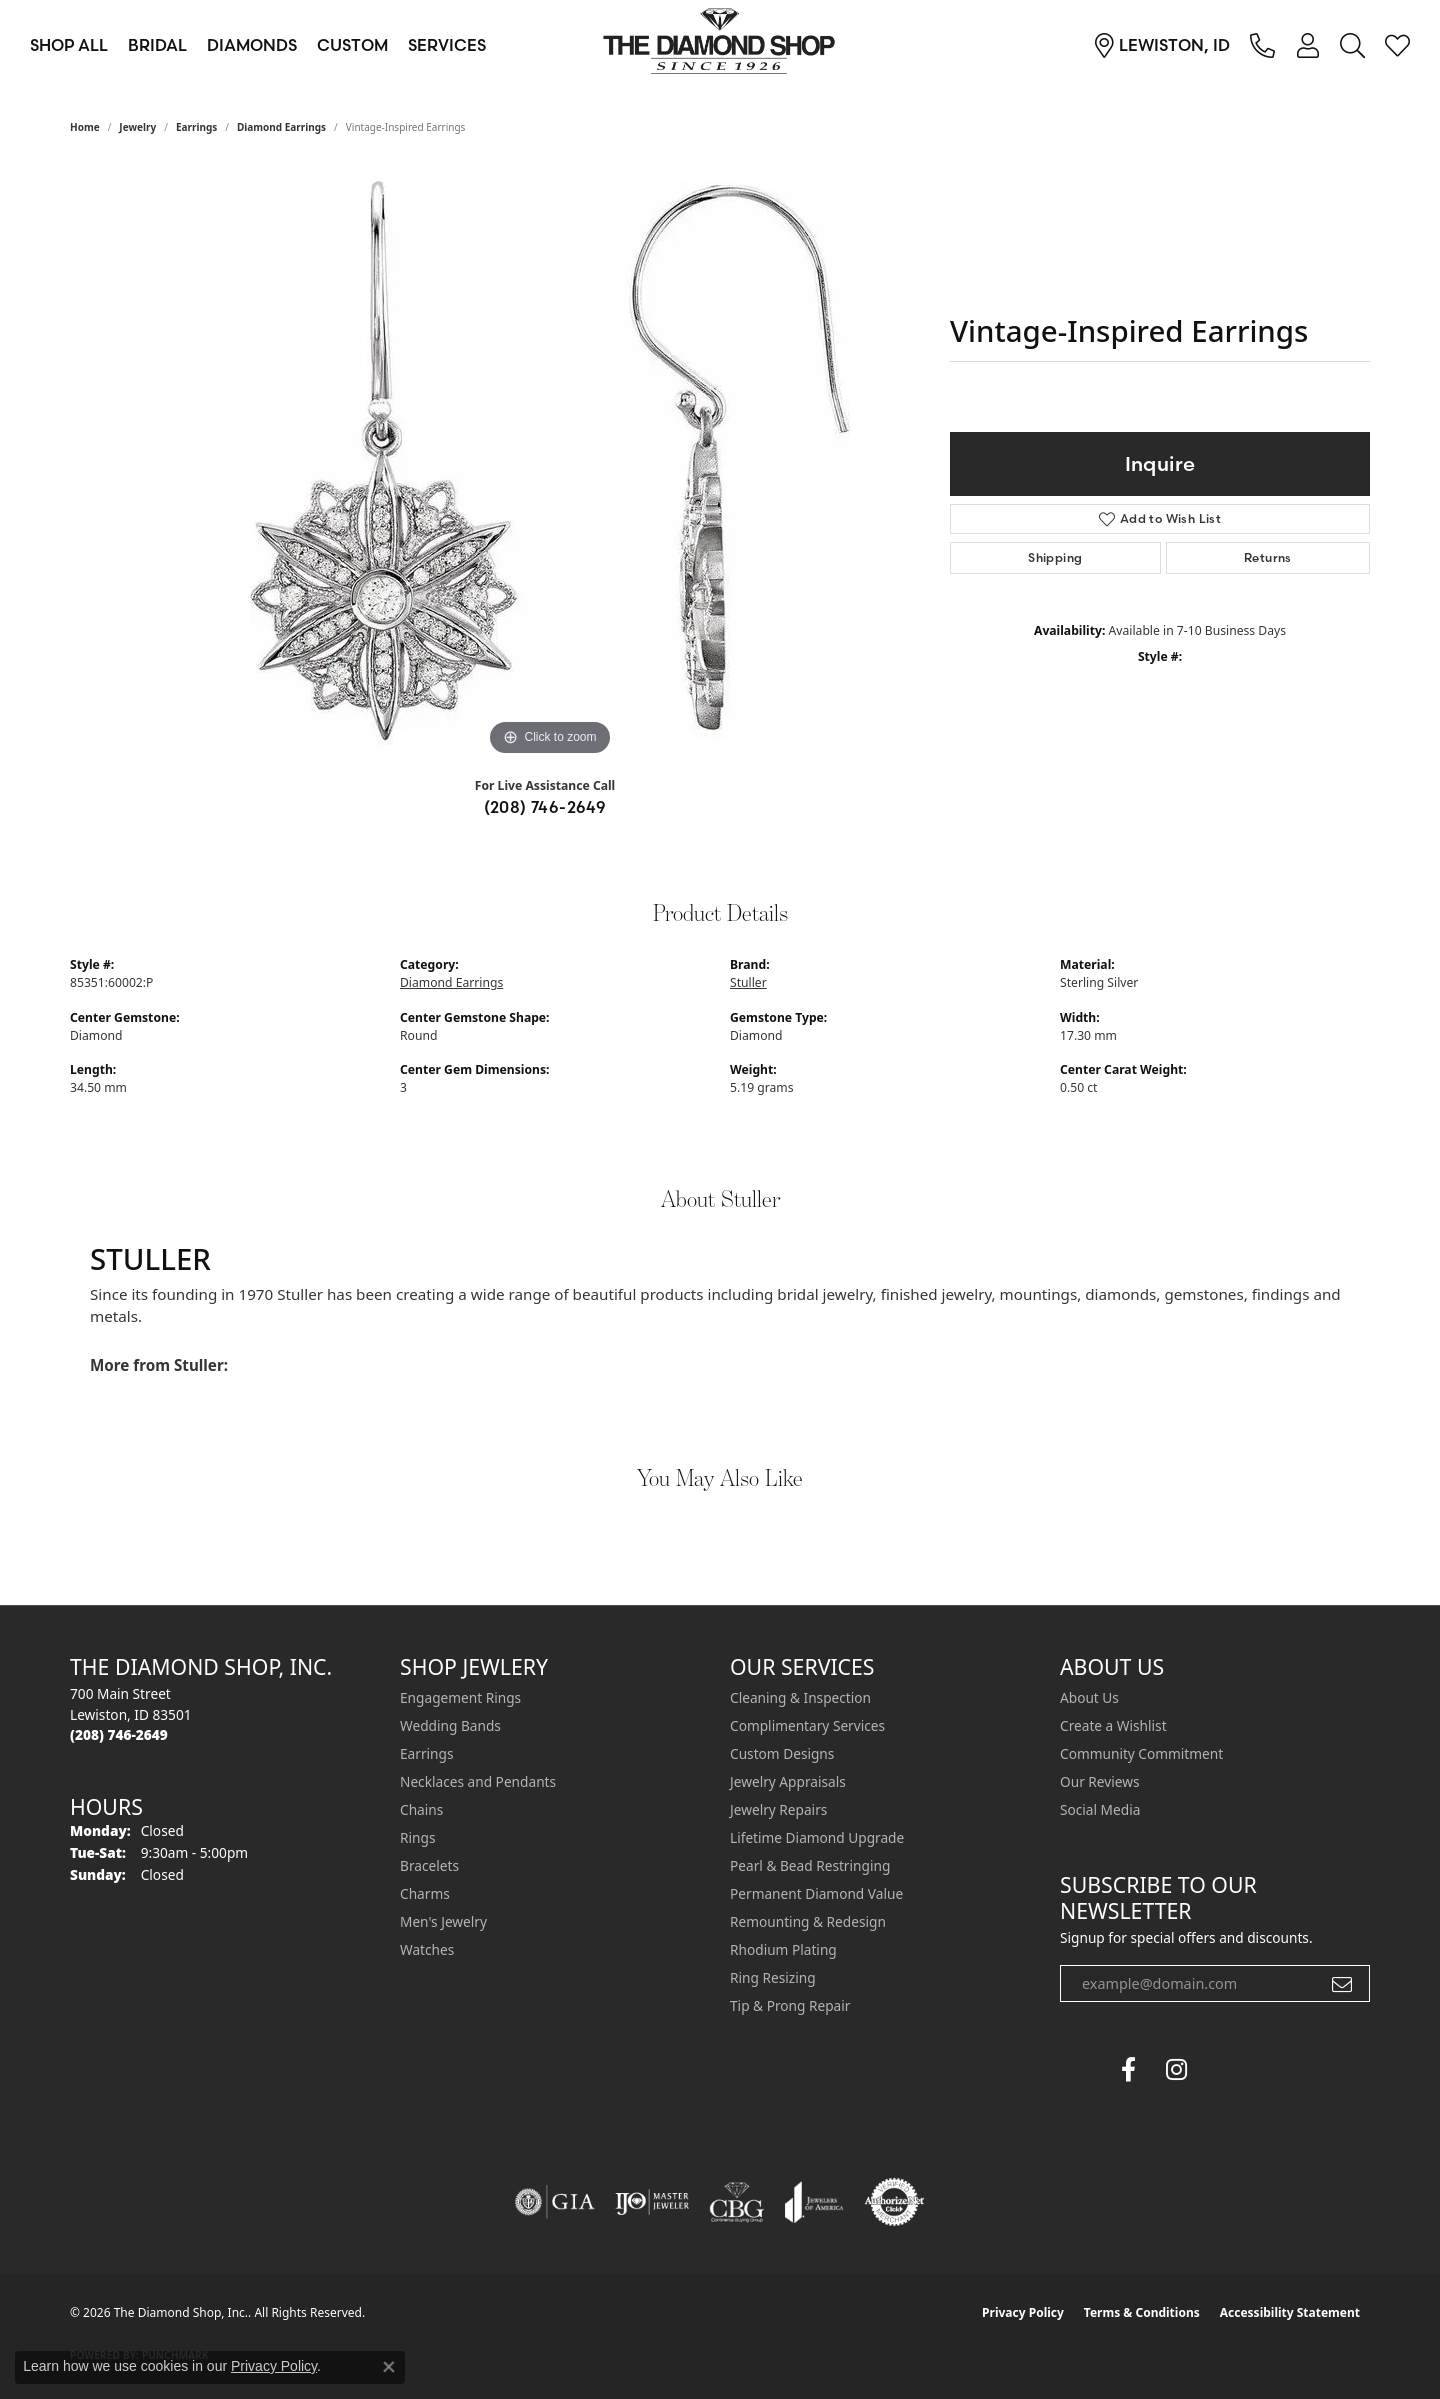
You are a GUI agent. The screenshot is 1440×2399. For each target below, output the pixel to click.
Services (447, 45)
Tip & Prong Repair (790, 2005)
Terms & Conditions (1142, 2312)
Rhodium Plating (783, 1949)
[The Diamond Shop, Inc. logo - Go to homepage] (720, 45)
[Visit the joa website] (814, 2202)
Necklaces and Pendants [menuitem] (478, 1781)
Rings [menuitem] (417, 1837)
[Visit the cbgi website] (737, 2202)
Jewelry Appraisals (788, 1781)
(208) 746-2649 (545, 807)
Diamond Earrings (281, 127)
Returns (1268, 557)
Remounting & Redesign (808, 1921)
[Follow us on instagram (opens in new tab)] (1176, 2070)
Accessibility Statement (1290, 2312)
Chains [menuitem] (421, 1809)
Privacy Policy (1023, 2312)
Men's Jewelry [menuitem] (443, 1921)
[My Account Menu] (1307, 45)
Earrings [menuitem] (427, 1753)
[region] (550, 461)
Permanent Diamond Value (816, 1893)
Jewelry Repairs (778, 1809)
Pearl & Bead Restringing (810, 1865)
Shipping (1055, 557)
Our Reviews (1099, 1781)
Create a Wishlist (1113, 1725)
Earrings (196, 127)
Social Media (1100, 1809)
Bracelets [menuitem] (429, 1865)
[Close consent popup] (389, 2367)
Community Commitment (1141, 1753)
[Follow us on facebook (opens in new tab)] (1128, 2070)
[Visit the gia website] (555, 2202)
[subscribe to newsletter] (1342, 1984)
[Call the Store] (119, 1734)
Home (85, 127)
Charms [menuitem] (425, 1893)
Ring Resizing (773, 1977)
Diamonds (252, 45)
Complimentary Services (807, 1725)
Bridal (157, 45)
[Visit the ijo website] (652, 2202)
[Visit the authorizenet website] (895, 2202)
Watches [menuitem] (427, 1949)
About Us (1089, 1697)
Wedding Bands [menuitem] (450, 1725)
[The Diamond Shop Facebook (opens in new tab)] (1080, 2070)
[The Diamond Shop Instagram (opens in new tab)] (1224, 2070)
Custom (352, 45)
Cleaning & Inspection (800, 1697)
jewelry (137, 127)
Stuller (748, 982)
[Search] (1352, 45)
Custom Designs (782, 1753)
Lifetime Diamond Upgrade (817, 1837)
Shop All (69, 45)
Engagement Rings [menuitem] (460, 1697)
